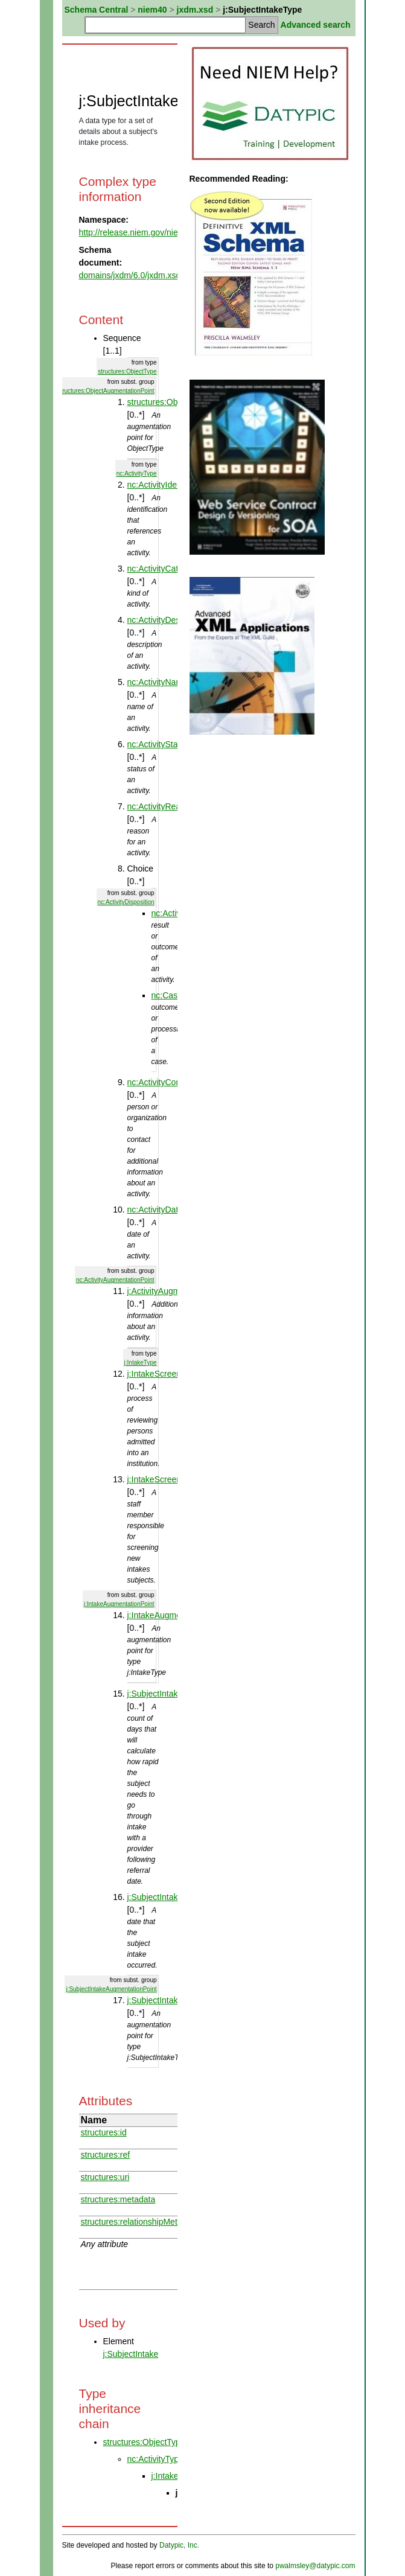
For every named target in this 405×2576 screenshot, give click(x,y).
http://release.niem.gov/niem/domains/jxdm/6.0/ (167, 232)
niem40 (152, 9)
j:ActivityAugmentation (169, 1291)
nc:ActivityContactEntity (171, 1082)
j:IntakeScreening (160, 1374)
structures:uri (105, 2177)
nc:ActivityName (157, 682)
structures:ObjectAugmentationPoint (105, 390)
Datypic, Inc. (179, 2545)
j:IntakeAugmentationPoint (119, 1604)
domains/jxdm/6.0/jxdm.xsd (130, 275)
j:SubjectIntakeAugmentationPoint (111, 1989)
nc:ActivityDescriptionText (175, 620)
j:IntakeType (140, 1362)
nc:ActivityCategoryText (171, 568)
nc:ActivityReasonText (168, 806)
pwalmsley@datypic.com (315, 2566)
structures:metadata (118, 2199)
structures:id (104, 2132)
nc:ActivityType (136, 473)
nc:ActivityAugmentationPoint (115, 1280)
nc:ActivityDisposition (126, 902)
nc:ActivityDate (155, 1209)
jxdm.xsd (195, 9)
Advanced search (316, 25)
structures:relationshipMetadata (140, 2222)
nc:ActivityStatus (158, 744)
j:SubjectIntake (131, 2354)
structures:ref (105, 2155)
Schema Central (97, 9)
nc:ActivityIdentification (170, 484)
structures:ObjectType (127, 371)
